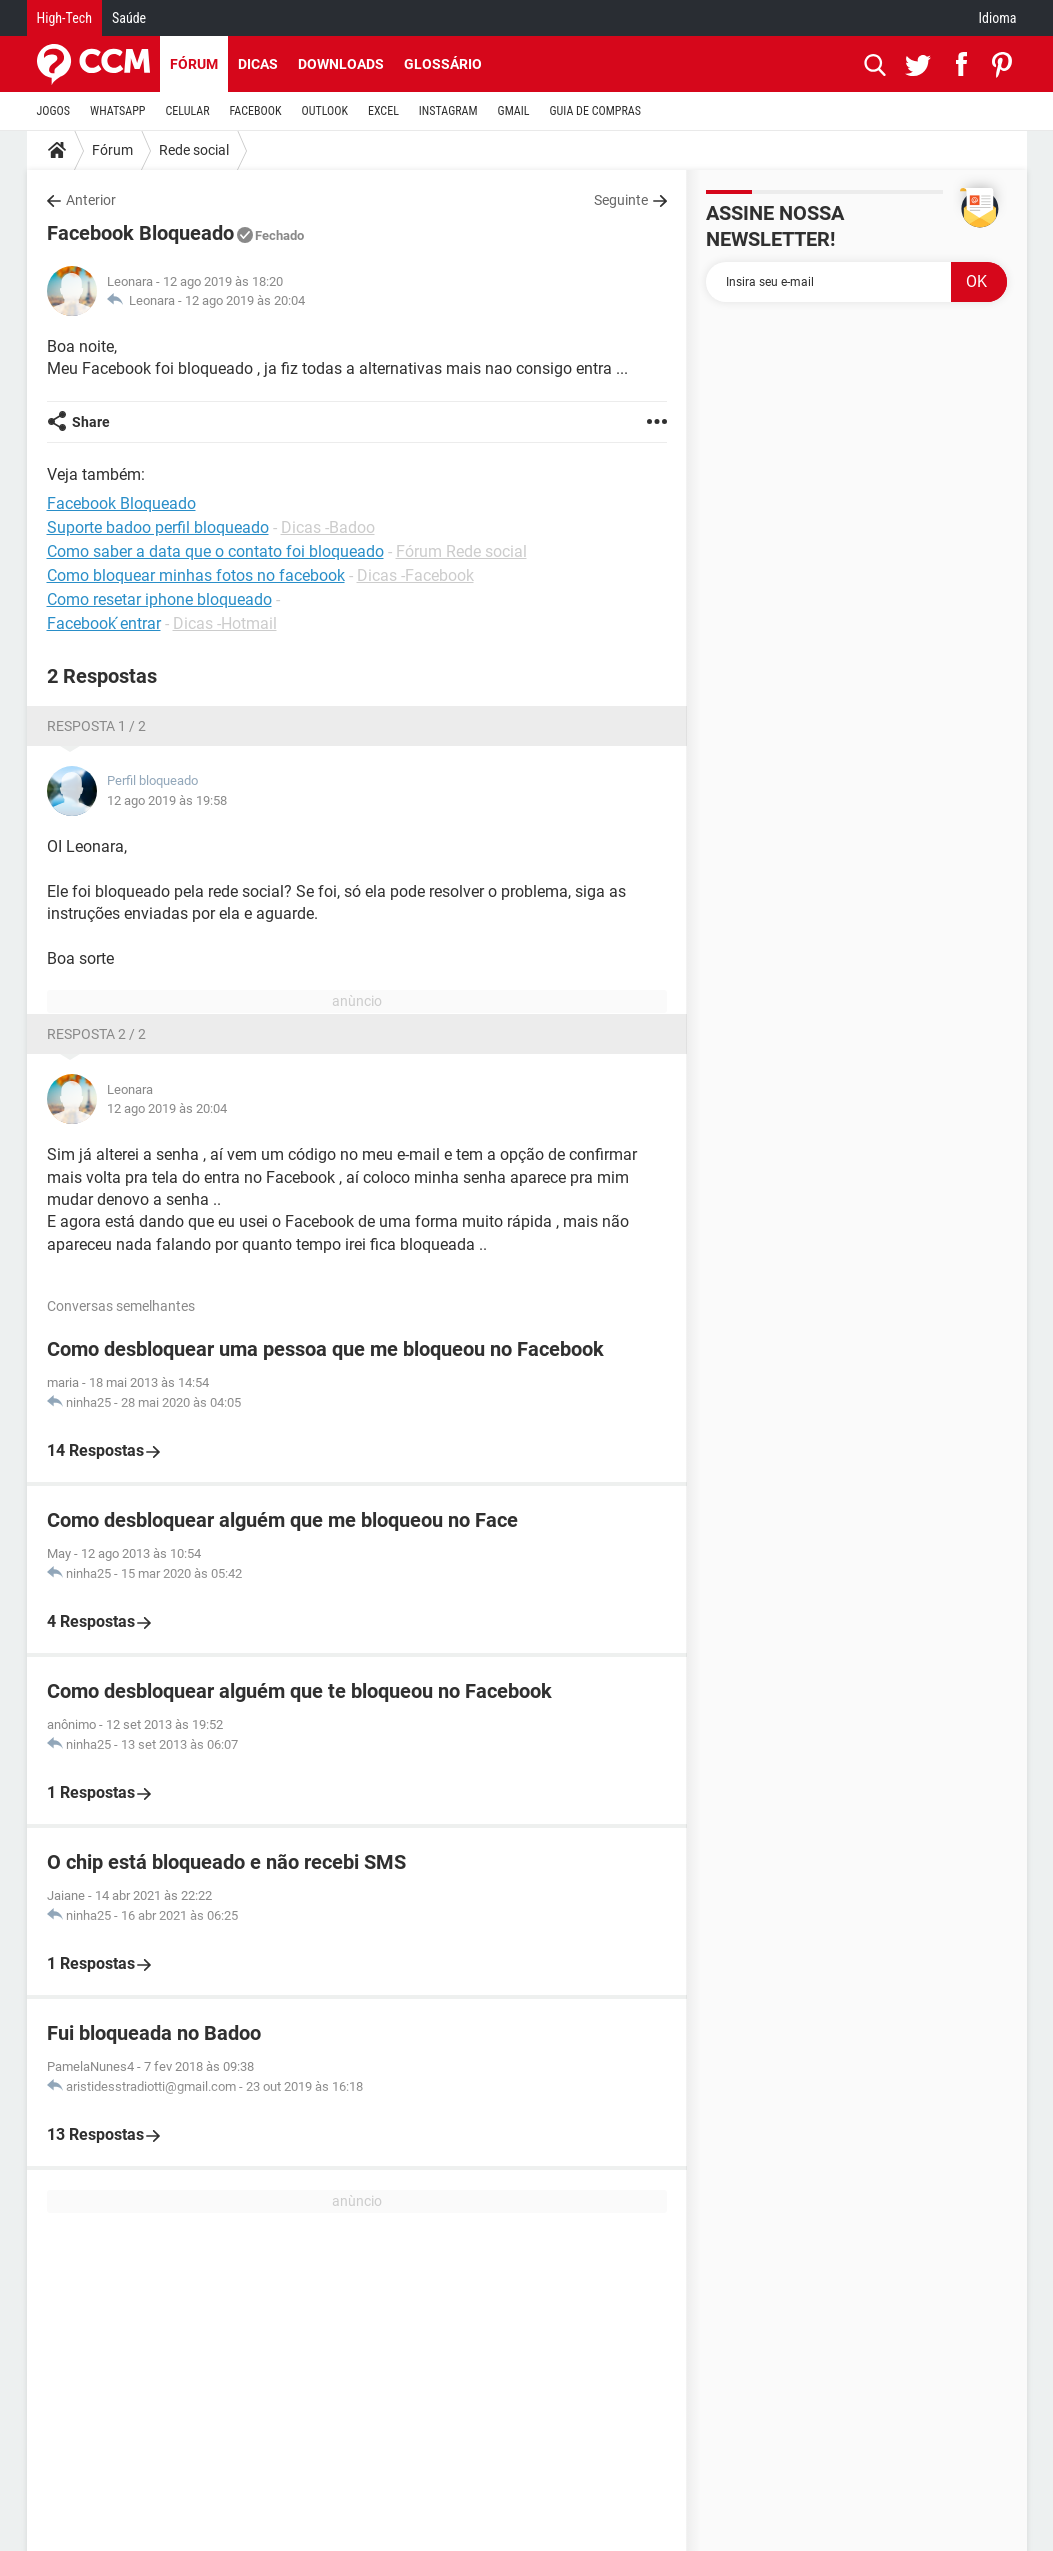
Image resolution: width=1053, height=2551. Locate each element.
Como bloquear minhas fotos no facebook (196, 575)
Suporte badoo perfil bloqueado (158, 527)
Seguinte (621, 200)
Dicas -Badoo (328, 527)
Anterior (91, 200)
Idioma (998, 18)
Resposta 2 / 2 (96, 1034)
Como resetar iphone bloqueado (159, 599)
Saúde (129, 18)
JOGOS (54, 111)
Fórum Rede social (461, 551)
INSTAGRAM (448, 111)
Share (91, 422)
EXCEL (383, 111)
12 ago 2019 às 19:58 (167, 800)
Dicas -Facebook (415, 575)
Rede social (194, 150)
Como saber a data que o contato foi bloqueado (215, 551)
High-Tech (64, 18)
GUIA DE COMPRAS (595, 111)
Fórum (194, 64)
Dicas (258, 64)
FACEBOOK (256, 111)
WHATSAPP (117, 111)
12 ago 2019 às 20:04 (245, 300)
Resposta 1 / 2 (96, 726)
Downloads (341, 64)
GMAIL (514, 111)
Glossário (443, 64)
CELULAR (188, 111)
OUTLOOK (324, 111)
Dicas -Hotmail (225, 623)
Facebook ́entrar (104, 623)
